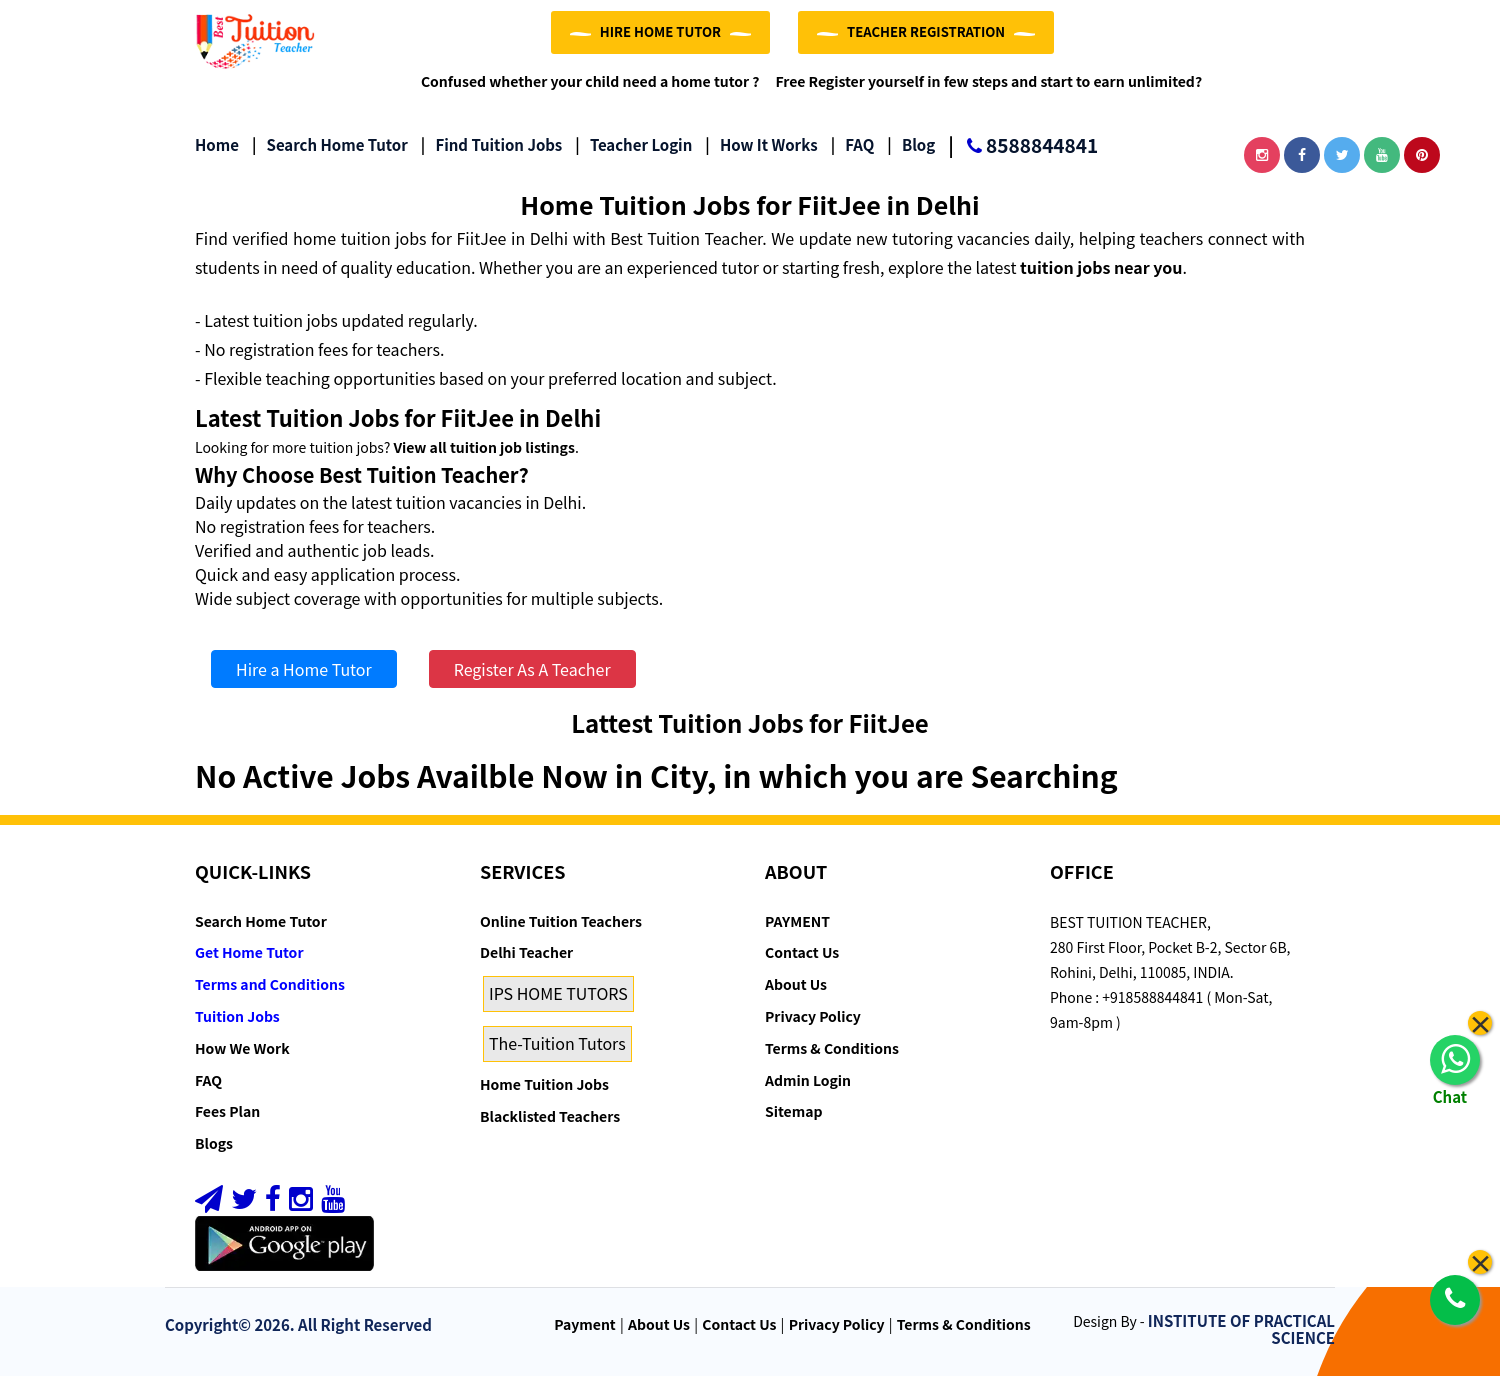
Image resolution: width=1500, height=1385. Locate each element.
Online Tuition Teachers (561, 930)
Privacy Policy (813, 1025)
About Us (796, 993)
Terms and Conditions (270, 993)
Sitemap (793, 1121)
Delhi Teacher (526, 962)
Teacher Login (633, 154)
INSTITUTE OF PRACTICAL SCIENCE (1241, 1339)
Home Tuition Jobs (544, 1093)
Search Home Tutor (330, 154)
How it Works (761, 154)
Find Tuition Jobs (491, 154)
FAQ (853, 154)
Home (217, 154)
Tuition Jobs (237, 1025)
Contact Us (802, 962)
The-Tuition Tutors (557, 1052)
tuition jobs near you (1101, 276)
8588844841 (1023, 156)
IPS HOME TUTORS (558, 1002)
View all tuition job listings (483, 456)
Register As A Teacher (532, 679)
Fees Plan (227, 1121)
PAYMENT (797, 930)
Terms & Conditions (832, 1057)
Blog (911, 154)
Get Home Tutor (249, 962)
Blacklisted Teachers (550, 1125)
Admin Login (808, 1089)
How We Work (242, 1057)
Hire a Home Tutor (304, 679)
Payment (585, 1334)
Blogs (214, 1152)
